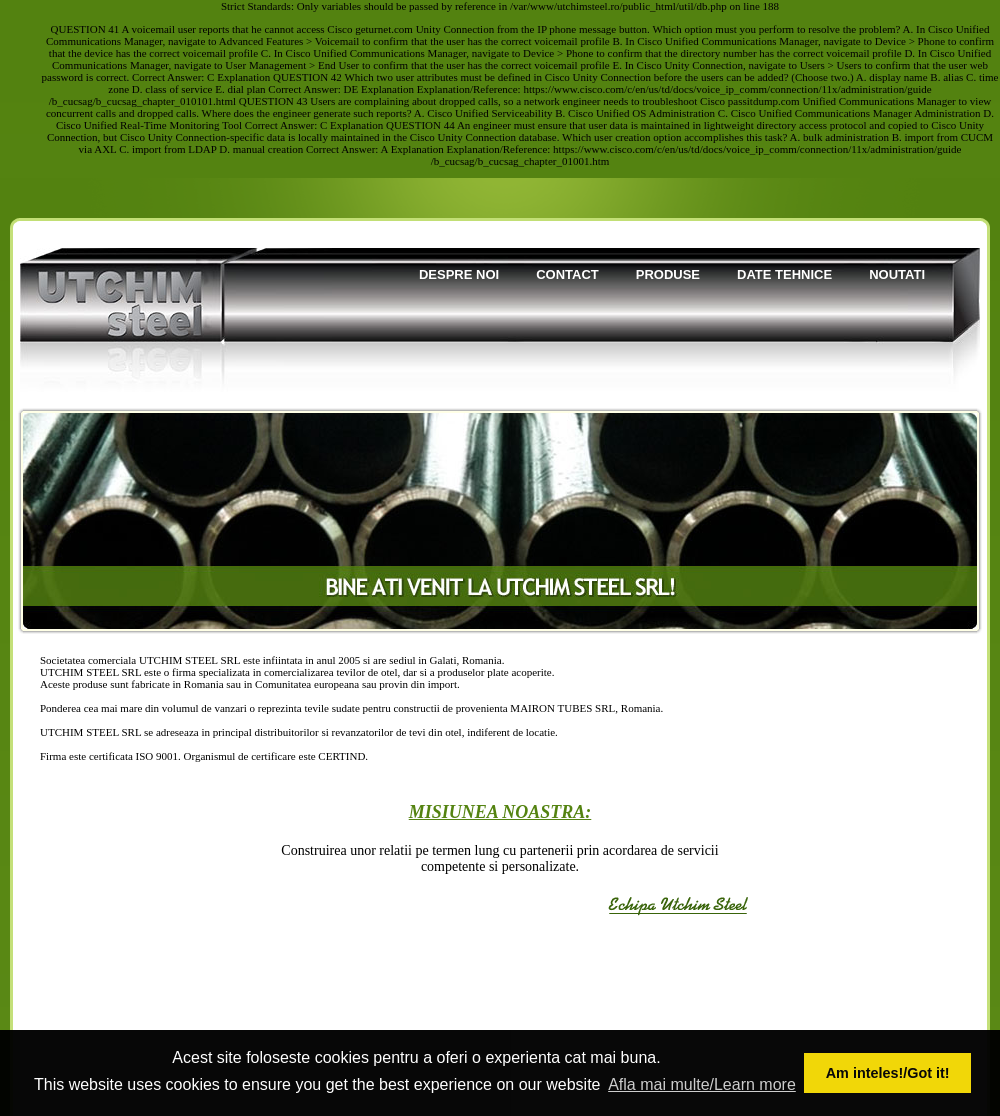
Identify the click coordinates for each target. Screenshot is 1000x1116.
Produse (668, 274)
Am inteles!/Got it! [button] (888, 1073)
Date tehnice (784, 274)
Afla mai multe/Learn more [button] (702, 1084)
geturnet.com (384, 29)
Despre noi (459, 274)
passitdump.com (764, 101)
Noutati (897, 274)
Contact (567, 274)
